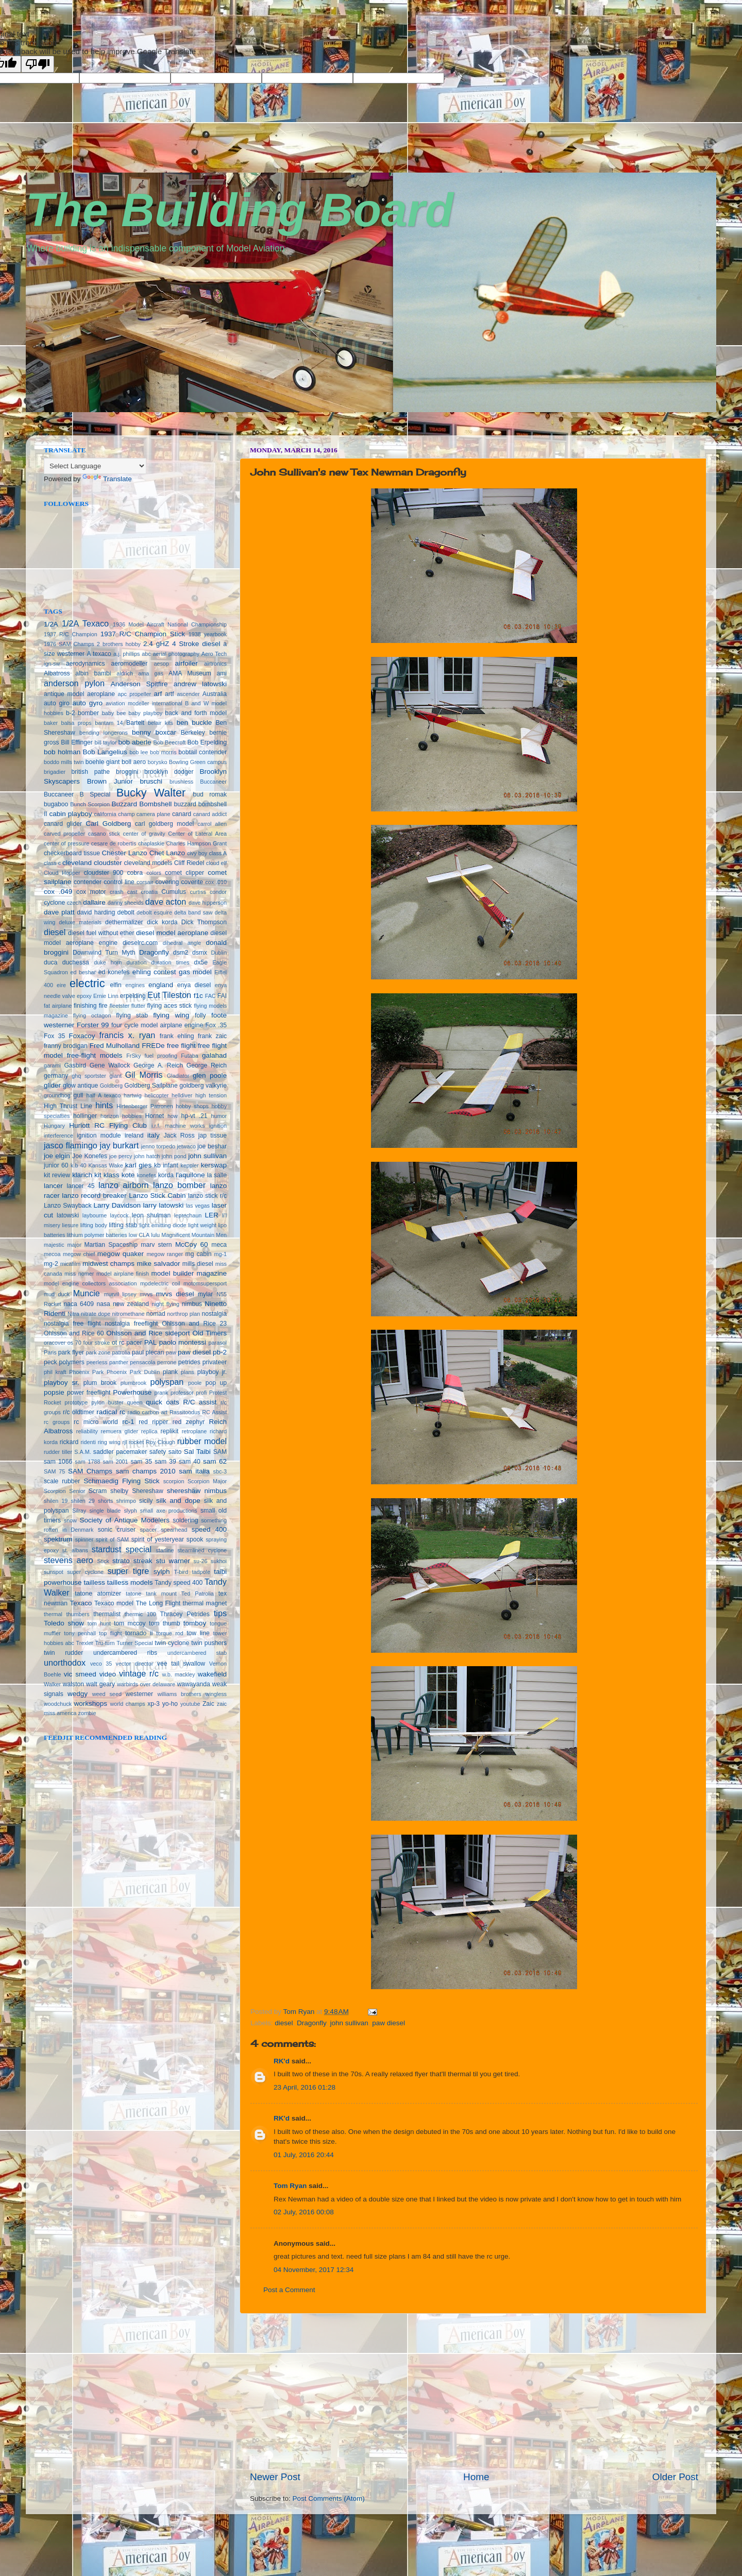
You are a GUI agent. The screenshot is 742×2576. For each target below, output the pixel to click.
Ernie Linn (106, 996)
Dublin (219, 953)
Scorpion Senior (64, 1491)
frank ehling (177, 1036)
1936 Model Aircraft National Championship (170, 624)
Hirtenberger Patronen (144, 1106)
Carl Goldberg (108, 823)
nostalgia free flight (72, 1323)
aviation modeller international (144, 703)
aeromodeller (129, 663)
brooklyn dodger (169, 771)
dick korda (162, 922)
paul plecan (148, 1352)
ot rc (118, 1342)
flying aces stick (169, 1005)
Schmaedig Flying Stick (121, 1481)
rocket (136, 1442)
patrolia (121, 1352)
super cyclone (85, 1572)
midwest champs (108, 1263)
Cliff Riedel (189, 863)
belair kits (160, 723)
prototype (76, 1402)
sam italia (194, 1471)
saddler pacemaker (120, 1451)
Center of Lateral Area (197, 834)
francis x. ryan (127, 1035)
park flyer (71, 1352)
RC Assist (214, 1412)
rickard (69, 1442)
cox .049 (58, 891)
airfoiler (186, 663)
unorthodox (65, 1662)
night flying (165, 1304)
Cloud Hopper (62, 873)
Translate (107, 479)
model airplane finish (122, 1273)
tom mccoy (130, 1623)
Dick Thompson (204, 922)
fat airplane (58, 1006)
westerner (139, 1694)
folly (200, 1015)
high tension (211, 1095)
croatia (149, 892)
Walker (52, 1684)
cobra (135, 872)
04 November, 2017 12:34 (313, 2270)
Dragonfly (311, 2023)
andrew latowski (200, 684)
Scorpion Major (207, 1481)
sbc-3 (220, 1471)
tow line (198, 1633)
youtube (190, 1704)
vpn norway (52, 431)
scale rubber (62, 1481)
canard (181, 814)
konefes (146, 1175)
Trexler (84, 1643)
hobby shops (192, 1106)
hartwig (133, 1095)
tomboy (194, 1623)
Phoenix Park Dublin (133, 1372)
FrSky (133, 1056)
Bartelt (135, 722)
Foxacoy (82, 1036)
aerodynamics (85, 663)
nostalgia (214, 1313)
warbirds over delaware (146, 1684)
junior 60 (56, 1165)
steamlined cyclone (202, 1550)
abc (146, 654)
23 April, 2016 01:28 (304, 2087)
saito (175, 1451)
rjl (124, 1442)
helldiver (182, 1095)
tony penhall (80, 1633)
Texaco (81, 1603)
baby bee (114, 713)
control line (119, 882)
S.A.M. (82, 1452)
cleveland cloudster (92, 863)
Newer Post (275, 2476)
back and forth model (196, 713)
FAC (210, 996)
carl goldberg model (164, 823)
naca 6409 (79, 1304)
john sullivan (349, 2023)
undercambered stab (197, 1653)
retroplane (194, 1431)
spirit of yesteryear (157, 1539)
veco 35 (101, 1663)
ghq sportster (89, 1076)
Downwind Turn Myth (104, 952)
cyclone (54, 902)
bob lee (138, 752)
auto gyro (87, 703)
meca (219, 1244)
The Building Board (239, 210)
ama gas (150, 673)
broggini (127, 771)
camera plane (154, 814)
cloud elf (216, 863)
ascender (188, 694)
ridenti (87, 1442)
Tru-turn (104, 1643)
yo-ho (170, 1703)
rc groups (57, 1422)
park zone (98, 1352)
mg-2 (51, 1263)
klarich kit (87, 1175)
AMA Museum (189, 673)
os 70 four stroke (89, 1343)
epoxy (84, 996)
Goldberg (111, 1085)
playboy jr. (212, 1372)
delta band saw (193, 912)
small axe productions (168, 1510)
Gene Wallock (110, 1065)
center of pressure (66, 843)
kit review (57, 1175)
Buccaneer (213, 781)
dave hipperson (208, 903)
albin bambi (93, 673)
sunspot (53, 1572)
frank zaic (212, 1036)
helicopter (156, 1095)
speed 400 (209, 1529)
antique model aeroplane (79, 694)
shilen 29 (83, 1501)
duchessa (75, 962)
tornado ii (139, 1633)
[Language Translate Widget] (95, 466)
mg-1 (220, 1254)
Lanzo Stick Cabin (157, 1195)
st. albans (75, 1550)
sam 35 (141, 1461)
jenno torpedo (158, 1146)
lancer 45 (81, 1186)
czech (74, 903)
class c (52, 863)
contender (88, 882)
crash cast (123, 892)
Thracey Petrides (184, 1614)
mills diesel (197, 1263)
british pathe (91, 771)
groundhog (57, 1095)
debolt (125, 912)
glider (52, 1085)
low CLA (139, 1235)
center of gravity (144, 834)
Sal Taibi (197, 1451)
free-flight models (95, 1055)
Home (476, 2476)
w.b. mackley (178, 1674)
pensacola (142, 1362)
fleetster (119, 1006)
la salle (217, 1175)
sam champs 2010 (146, 1471)
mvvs (146, 1294)
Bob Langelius (105, 752)
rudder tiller (58, 1452)
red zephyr (189, 1422)
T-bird (181, 1572)
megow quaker (120, 1254)
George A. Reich (158, 1065)
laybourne (94, 1215)
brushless (181, 781)
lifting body (93, 1225)
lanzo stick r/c (207, 1195)
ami (221, 673)
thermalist (107, 1614)
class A (218, 853)
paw (171, 1352)
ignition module (99, 1135)
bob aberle (135, 742)
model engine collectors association (90, 1283)
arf (158, 694)
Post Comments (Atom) (329, 2498)
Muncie (86, 1293)
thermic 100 (140, 1614)
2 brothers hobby (119, 644)
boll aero (134, 762)
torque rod (169, 1633)
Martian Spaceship (111, 1244)
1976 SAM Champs (69, 644)
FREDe (153, 1045)
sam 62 (215, 1461)
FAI (222, 995)
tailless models (130, 1582)
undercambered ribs (125, 1652)
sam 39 (165, 1461)
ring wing (109, 1442)
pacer (134, 1342)
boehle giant (103, 762)
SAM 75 (54, 1471)
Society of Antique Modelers (124, 1520)
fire (103, 1005)
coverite (192, 882)
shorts (105, 1501)
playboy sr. (61, 1382)
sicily (146, 1500)
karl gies (138, 1165)
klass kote (119, 1175)
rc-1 (128, 1422)
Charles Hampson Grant (196, 843)
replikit (169, 1431)
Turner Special (134, 1643)
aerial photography (176, 654)
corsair (145, 882)
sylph (162, 1571)
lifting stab (123, 1225)
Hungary (54, 1126)
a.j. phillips (126, 654)
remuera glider (119, 1431)
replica (149, 1431)
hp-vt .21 (194, 1116)
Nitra (73, 1314)
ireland (134, 1135)
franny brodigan (66, 1045)
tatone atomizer (98, 1593)
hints (104, 1105)
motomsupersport (205, 1283)
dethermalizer (124, 922)
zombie (87, 1713)
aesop (161, 663)
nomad (155, 1313)
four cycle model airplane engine (157, 1025)
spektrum (58, 1539)
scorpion (173, 1481)
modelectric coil (160, 1283)
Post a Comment (289, 2290)
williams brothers (179, 1694)
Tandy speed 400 (179, 1582)
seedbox (40, 431)
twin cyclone (172, 1643)
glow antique (80, 1085)
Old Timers (209, 1333)
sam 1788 (87, 1462)
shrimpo (126, 1501)
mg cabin (198, 1254)
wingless (216, 1694)
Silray (79, 1510)
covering (167, 882)
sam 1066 (58, 1461)
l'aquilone (190, 1175)
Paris (50, 1352)
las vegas (198, 1205)
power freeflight (88, 1392)
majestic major (62, 1245)
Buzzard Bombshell (141, 804)
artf (169, 694)
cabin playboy (70, 814)
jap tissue (212, 1135)
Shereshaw (147, 1491)
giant (116, 1076)
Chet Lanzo (167, 853)
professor (182, 1392)
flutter (138, 1006)
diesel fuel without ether (101, 933)
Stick (103, 1561)
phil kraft (55, 1372)
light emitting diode (162, 1225)
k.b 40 (78, 1165)
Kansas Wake (106, 1165)
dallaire (94, 902)
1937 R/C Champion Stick (142, 634)
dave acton (165, 901)
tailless (94, 1582)
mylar (205, 1294)
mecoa (52, 1254)
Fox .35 (216, 1025)
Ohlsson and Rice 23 (194, 1323)
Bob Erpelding (207, 742)
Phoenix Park (86, 1372)
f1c (198, 995)
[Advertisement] (474, 2392)
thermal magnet (205, 1603)
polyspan (166, 1381)
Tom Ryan (290, 2186)
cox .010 (216, 882)
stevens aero (68, 1560)
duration (136, 962)
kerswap (214, 1165)
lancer (53, 1186)
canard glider (63, 823)
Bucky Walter (151, 792)
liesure (70, 1225)
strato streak (132, 1561)
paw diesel (388, 2023)
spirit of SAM (112, 1539)
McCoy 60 (191, 1244)
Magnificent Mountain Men (194, 1235)
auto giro (57, 703)
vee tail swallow (181, 1663)
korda (166, 1175)
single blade (105, 1510)
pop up (216, 1382)
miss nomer (79, 1273)
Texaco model (113, 1603)
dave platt (59, 912)
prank (161, 1392)
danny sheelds (126, 903)
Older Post (675, 2476)
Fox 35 (54, 1036)
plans (187, 1372)
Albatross (57, 673)
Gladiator (178, 1076)
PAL (150, 1342)
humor (219, 1116)
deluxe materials (80, 922)
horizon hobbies (121, 1116)
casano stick (104, 834)
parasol (218, 1343)
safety (157, 1451)
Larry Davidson (117, 1205)
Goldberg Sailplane (150, 1085)
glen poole (210, 1075)
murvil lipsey (120, 1294)
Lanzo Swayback (67, 1205)
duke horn (108, 962)
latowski (68, 1215)
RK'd (282, 2061)
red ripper (153, 1422)
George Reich (207, 1065)
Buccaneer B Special (77, 794)
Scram (98, 1491)
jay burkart (119, 1145)
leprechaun (187, 1215)
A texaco (99, 653)
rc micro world (96, 1422)
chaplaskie (151, 843)
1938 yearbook (208, 634)
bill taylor (105, 742)
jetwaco (186, 1146)
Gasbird (75, 1065)
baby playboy (145, 713)
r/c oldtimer (78, 1412)
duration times (170, 962)
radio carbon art (147, 1412)
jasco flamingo (70, 1145)
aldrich (124, 673)
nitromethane (128, 1314)
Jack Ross (179, 1135)
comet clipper (184, 872)
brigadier (54, 772)
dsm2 (181, 952)
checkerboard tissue (72, 853)
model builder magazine (189, 1273)
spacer (148, 1530)
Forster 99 (93, 1025)
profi (201, 1392)
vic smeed (80, 1674)
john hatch (147, 1156)
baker (51, 723)
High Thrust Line (68, 1106)
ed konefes (114, 972)
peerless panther (107, 1362)
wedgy (78, 1694)
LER (211, 1215)
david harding (96, 912)
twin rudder (63, 1652)
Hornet (154, 1116)
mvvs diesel (175, 1294)
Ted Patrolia (197, 1593)
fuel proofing (161, 1056)
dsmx (199, 952)
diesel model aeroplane (172, 933)
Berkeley (193, 732)
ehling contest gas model (172, 972)
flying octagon (92, 1015)
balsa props (76, 723)
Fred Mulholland (115, 1045)
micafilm (70, 1264)
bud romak (210, 794)
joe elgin (57, 1156)
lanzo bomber (179, 1185)
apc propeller (134, 694)
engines (135, 985)
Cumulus (173, 891)
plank (170, 1372)
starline (165, 1550)
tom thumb (164, 1623)
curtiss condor (208, 892)
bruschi (151, 781)
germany (56, 1075)
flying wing (171, 1015)
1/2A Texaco (85, 623)
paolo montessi (183, 1342)
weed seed (107, 1694)
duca (50, 962)
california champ (114, 814)
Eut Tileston (169, 994)
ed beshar (83, 972)
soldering (185, 1520)
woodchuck (58, 1704)
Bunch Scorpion (90, 804)
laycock (119, 1215)
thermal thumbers (67, 1614)
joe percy (120, 1156)
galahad (214, 1055)
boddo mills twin (63, 762)
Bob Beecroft (170, 742)
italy (153, 1135)
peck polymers (64, 1362)
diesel (284, 2023)
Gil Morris (144, 1074)
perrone (166, 1362)
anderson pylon (74, 683)
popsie (54, 1392)
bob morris (163, 752)
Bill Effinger (76, 742)
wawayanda (193, 1684)
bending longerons (103, 733)
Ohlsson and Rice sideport (148, 1333)
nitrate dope (95, 1314)
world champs (127, 1704)
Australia (215, 694)
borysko (157, 762)
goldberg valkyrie (203, 1085)
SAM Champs (90, 1471)
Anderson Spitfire (139, 684)
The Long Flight (158, 1603)
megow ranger (164, 1254)
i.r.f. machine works (178, 1126)
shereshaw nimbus (197, 1491)
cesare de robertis (114, 843)
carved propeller (64, 834)
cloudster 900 (103, 872)
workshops (91, 1703)
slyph (130, 1510)
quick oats (162, 1402)
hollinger (85, 1116)
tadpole (201, 1572)
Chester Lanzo (124, 853)
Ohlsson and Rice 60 (74, 1333)
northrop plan (183, 1314)
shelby (119, 1491)
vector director (135, 1663)
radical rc (110, 1412)
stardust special (121, 1549)
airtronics (215, 663)
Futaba (189, 1056)
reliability (87, 1431)
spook (195, 1539)
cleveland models (148, 863)
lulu (155, 1235)
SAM (220, 1451)
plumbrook (133, 1383)
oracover (54, 1343)
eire (61, 985)
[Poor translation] (37, 64)
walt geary (100, 1684)
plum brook (99, 1382)
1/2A (51, 624)
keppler (189, 1165)
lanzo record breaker (94, 1195)
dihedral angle (182, 943)
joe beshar (212, 1146)
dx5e (201, 962)
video (107, 1674)
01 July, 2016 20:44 (304, 2155)
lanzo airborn (123, 1185)
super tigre (128, 1570)
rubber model (202, 1441)
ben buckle (194, 722)
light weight (202, 1225)
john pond (174, 1156)
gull (78, 1095)
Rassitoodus (185, 1412)
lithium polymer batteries (97, 1235)
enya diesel (194, 985)
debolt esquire (154, 912)
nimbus (192, 1304)
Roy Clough (160, 1442)
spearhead (174, 1530)
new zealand (131, 1304)
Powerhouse (132, 1392)
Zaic (208, 1703)
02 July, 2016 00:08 (304, 2212)
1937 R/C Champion (70, 634)
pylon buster (107, 1402)
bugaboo (56, 804)
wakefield (212, 1674)
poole (194, 1383)
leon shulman (151, 1215)
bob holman (62, 752)
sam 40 (189, 1461)
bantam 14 (109, 723)
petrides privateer (202, 1362)
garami (52, 1065)
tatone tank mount (151, 1593)
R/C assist (199, 1402)
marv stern (156, 1244)
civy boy (197, 853)
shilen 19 (56, 1501)
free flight (181, 1045)
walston (73, 1684)
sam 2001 (115, 1462)
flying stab (132, 1015)
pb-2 (220, 1352)
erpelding (133, 995)
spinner (84, 1539)
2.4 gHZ (156, 644)
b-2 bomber (82, 713)
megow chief (79, 1254)
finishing (85, 1005)
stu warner (173, 1561)
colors (153, 873)
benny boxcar (154, 732)
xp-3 (153, 1703)
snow (70, 1520)
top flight (110, 1633)
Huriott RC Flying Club (108, 1125)
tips (220, 1613)
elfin (115, 985)
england (160, 985)
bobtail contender (202, 752)
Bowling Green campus (198, 762)
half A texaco (103, 1095)
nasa (103, 1304)
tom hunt (99, 1623)
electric (87, 983)
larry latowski (163, 1205)
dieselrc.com (140, 942)
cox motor (91, 891)
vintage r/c (139, 1673)
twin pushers (209, 1643)
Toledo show (64, 1623)
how (172, 1116)
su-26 (201, 1561)
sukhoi (219, 1561)
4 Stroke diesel (196, 644)
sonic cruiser (117, 1529)
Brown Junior (110, 781)
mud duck (57, 1294)
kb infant (166, 1165)
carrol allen (212, 824)
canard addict (210, 814)
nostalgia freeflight (131, 1323)
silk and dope (178, 1500)
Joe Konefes (89, 1156)
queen (134, 1402)
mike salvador (158, 1263)
